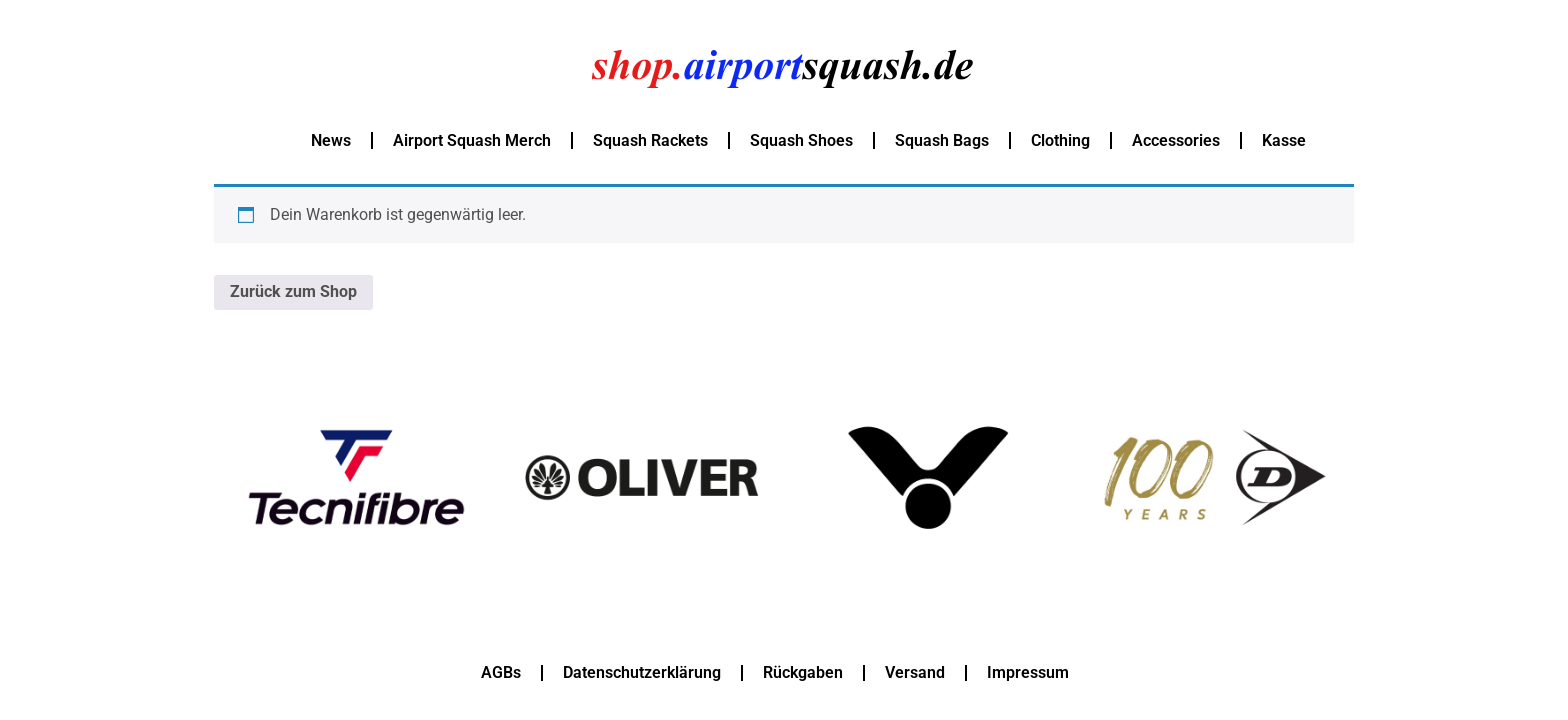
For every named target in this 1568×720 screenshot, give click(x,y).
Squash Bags (942, 140)
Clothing (1060, 140)
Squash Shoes (801, 140)
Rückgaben (803, 672)
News (331, 140)
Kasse (1284, 140)
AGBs (501, 672)
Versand (915, 672)
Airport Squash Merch (472, 140)
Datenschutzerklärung (642, 672)
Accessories (1176, 140)
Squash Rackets (650, 140)
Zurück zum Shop (293, 291)
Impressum (1028, 672)
